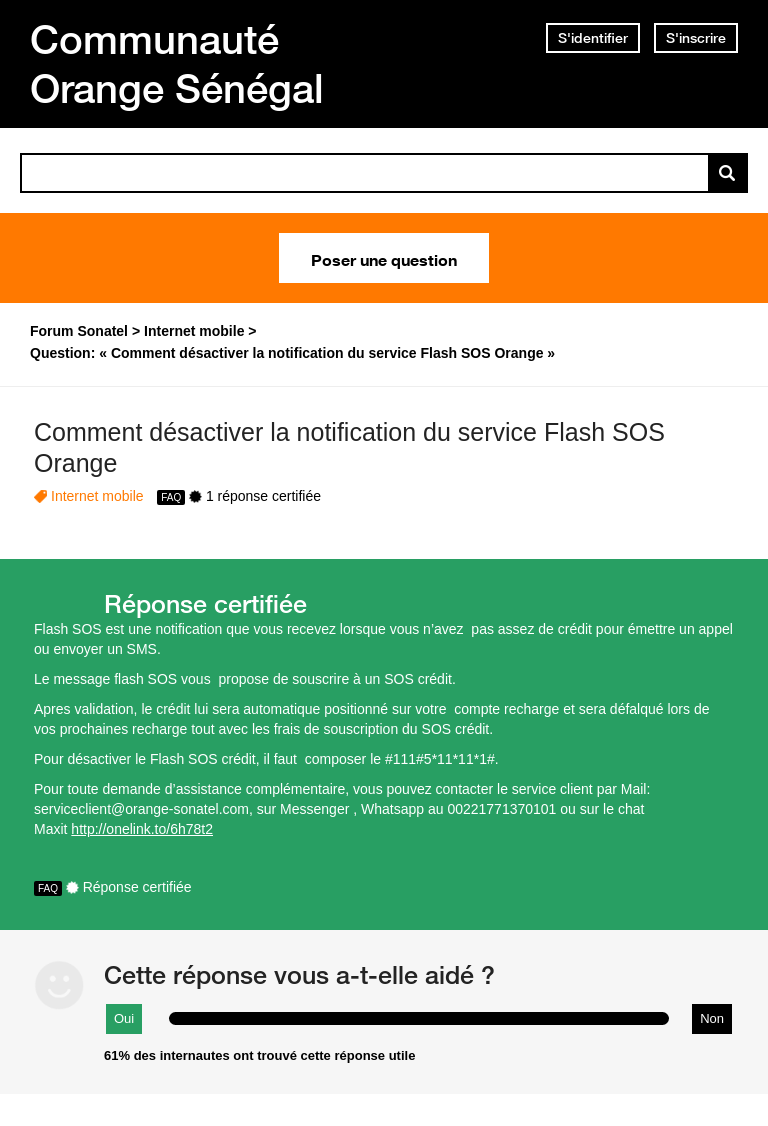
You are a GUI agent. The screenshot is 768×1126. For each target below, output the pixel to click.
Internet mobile (97, 496)
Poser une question (384, 258)
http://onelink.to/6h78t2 (142, 829)
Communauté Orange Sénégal (177, 63)
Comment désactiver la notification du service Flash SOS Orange (349, 447)
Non (712, 1018)
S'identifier (593, 38)
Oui (124, 1018)
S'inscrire (696, 38)
